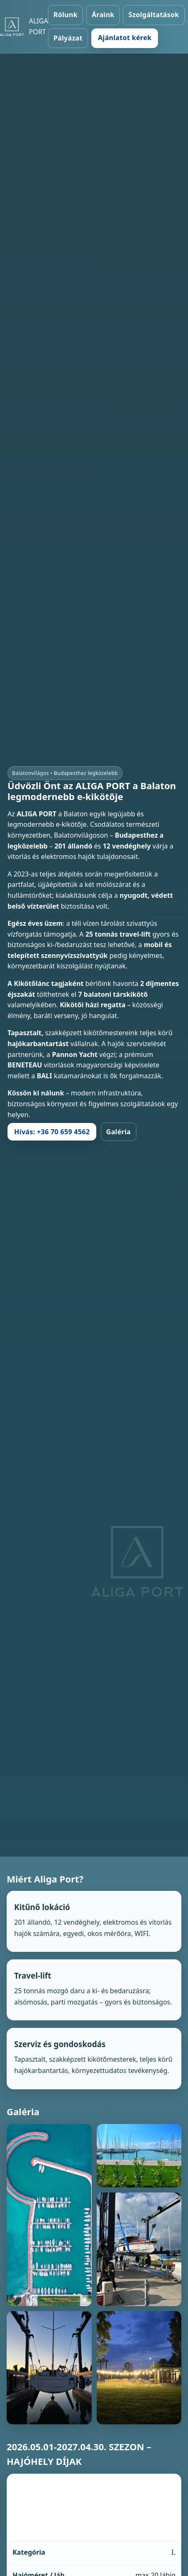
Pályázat (68, 38)
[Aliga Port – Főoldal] (24, 26)
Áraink (103, 14)
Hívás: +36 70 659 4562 (52, 1131)
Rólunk (65, 14)
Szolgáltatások (153, 14)
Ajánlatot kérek (125, 37)
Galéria (118, 1131)
